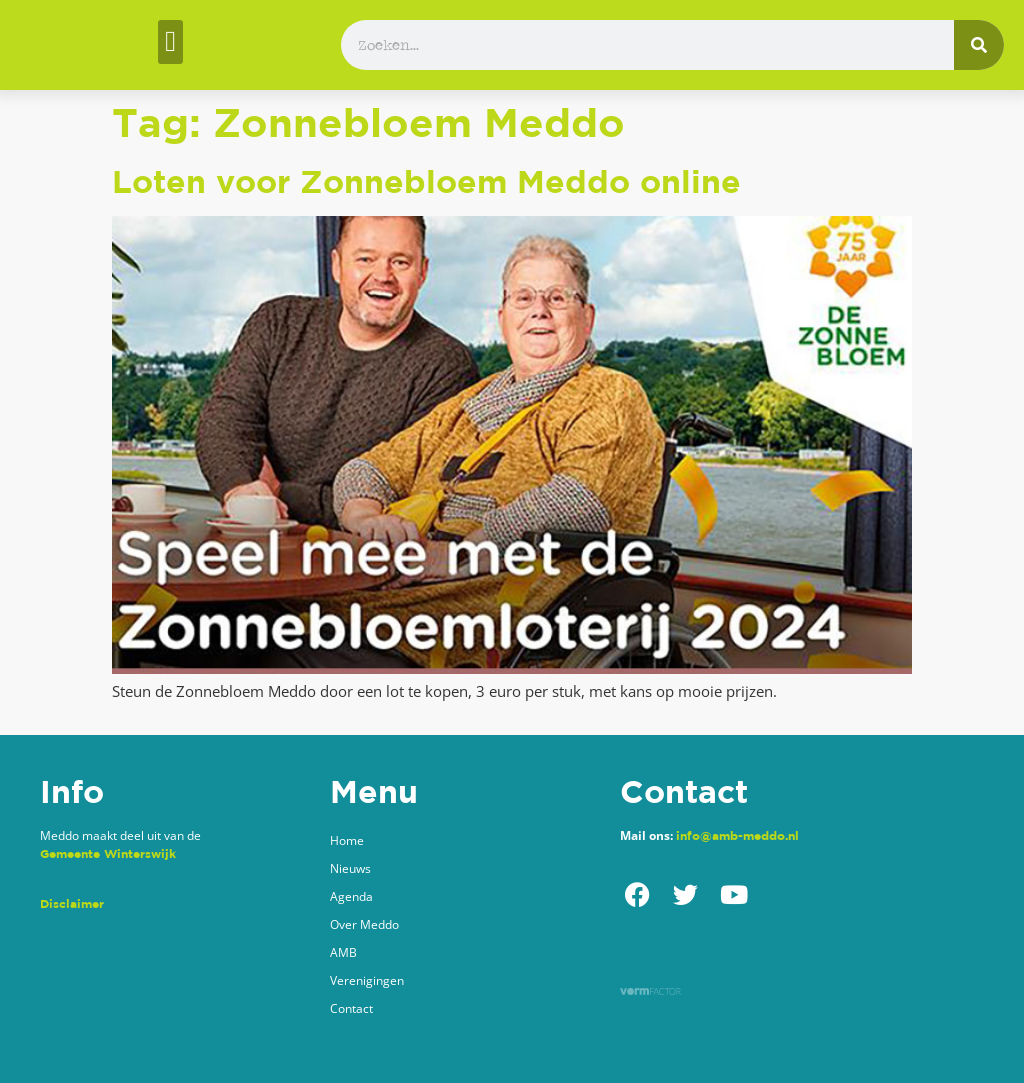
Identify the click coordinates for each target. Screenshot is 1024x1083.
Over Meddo (364, 924)
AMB (343, 952)
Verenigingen (367, 980)
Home (347, 840)
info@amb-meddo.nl (737, 835)
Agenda (351, 896)
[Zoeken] (979, 45)
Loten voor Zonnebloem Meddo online (426, 181)
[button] (170, 42)
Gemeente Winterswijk (108, 853)
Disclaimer (72, 903)
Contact (351, 1008)
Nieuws (350, 868)
